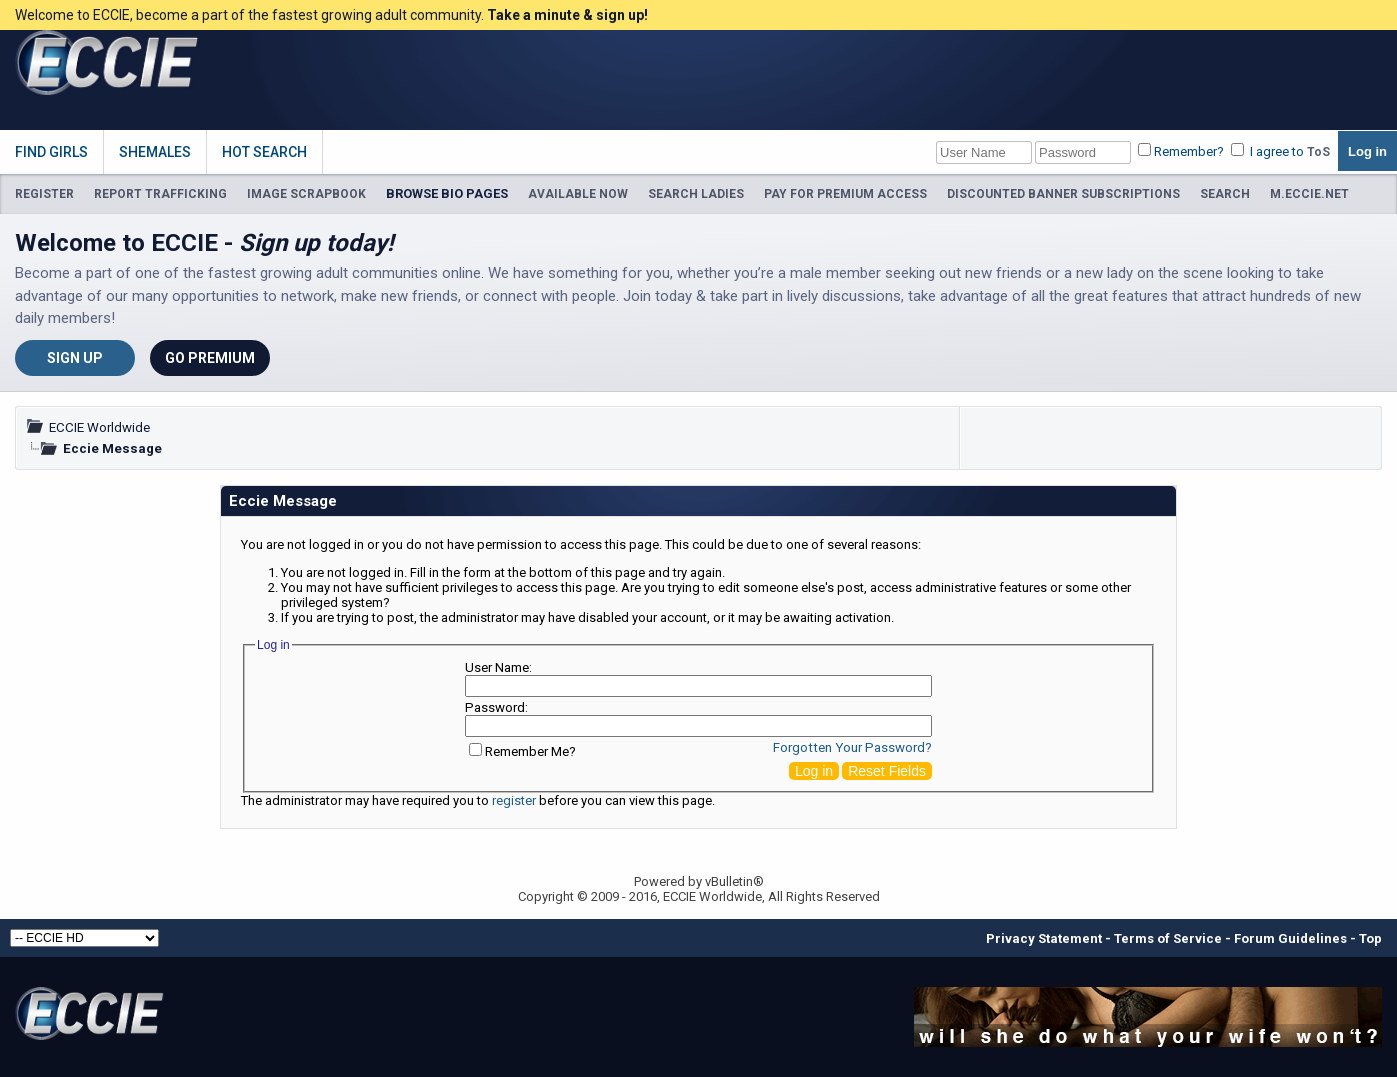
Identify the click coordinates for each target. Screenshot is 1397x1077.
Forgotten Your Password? (852, 747)
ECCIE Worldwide (99, 427)
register (514, 800)
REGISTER (44, 194)
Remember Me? (522, 751)
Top (1370, 938)
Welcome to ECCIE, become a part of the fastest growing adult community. (331, 15)
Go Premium (210, 358)
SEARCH (1225, 194)
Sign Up (75, 358)
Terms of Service (1168, 938)
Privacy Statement (1044, 938)
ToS (1318, 152)
